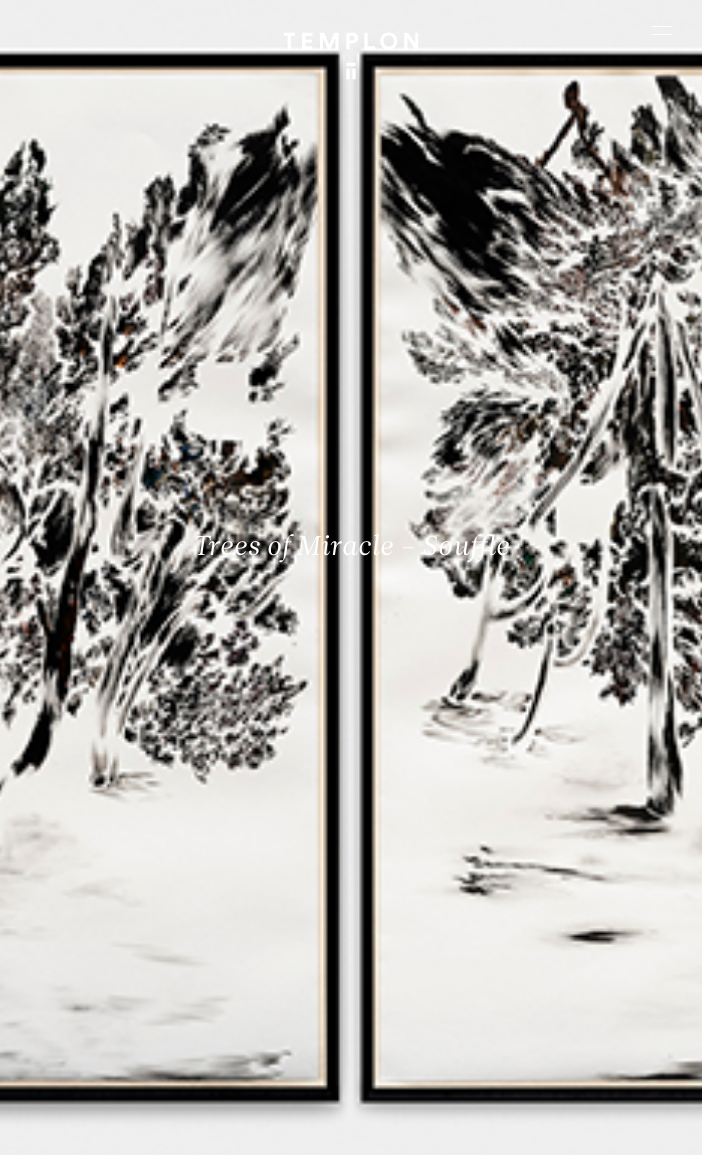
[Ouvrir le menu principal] (662, 30)
